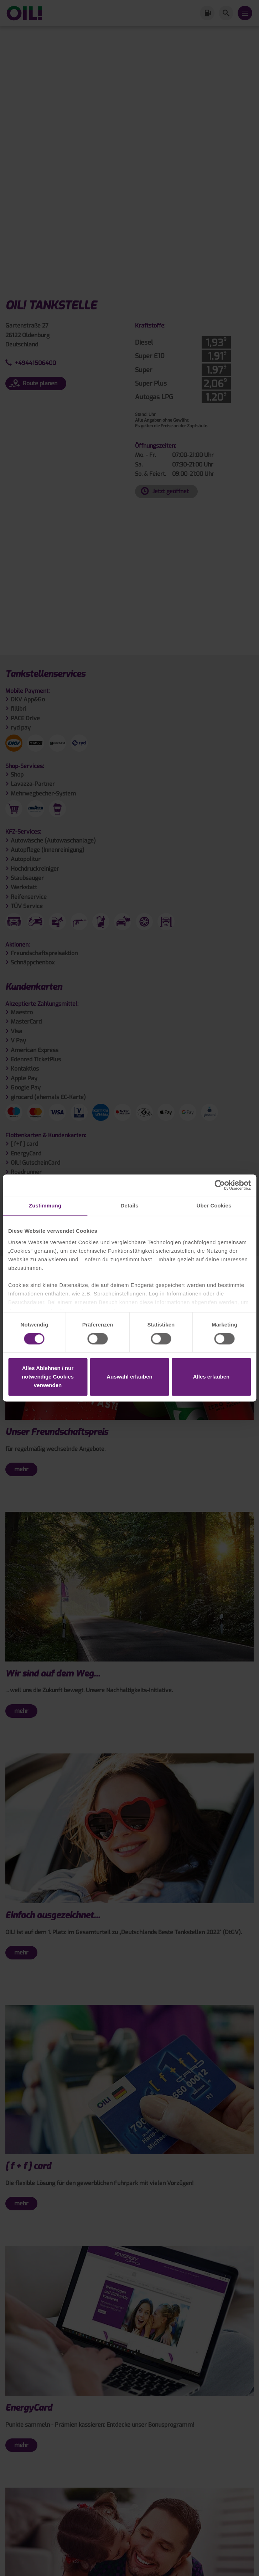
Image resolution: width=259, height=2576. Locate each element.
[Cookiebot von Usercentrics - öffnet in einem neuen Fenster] (219, 1185)
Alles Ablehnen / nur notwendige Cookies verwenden (48, 1377)
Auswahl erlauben (129, 1377)
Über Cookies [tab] (214, 1205)
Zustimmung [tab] (45, 1205)
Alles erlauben (211, 1377)
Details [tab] (130, 1205)
